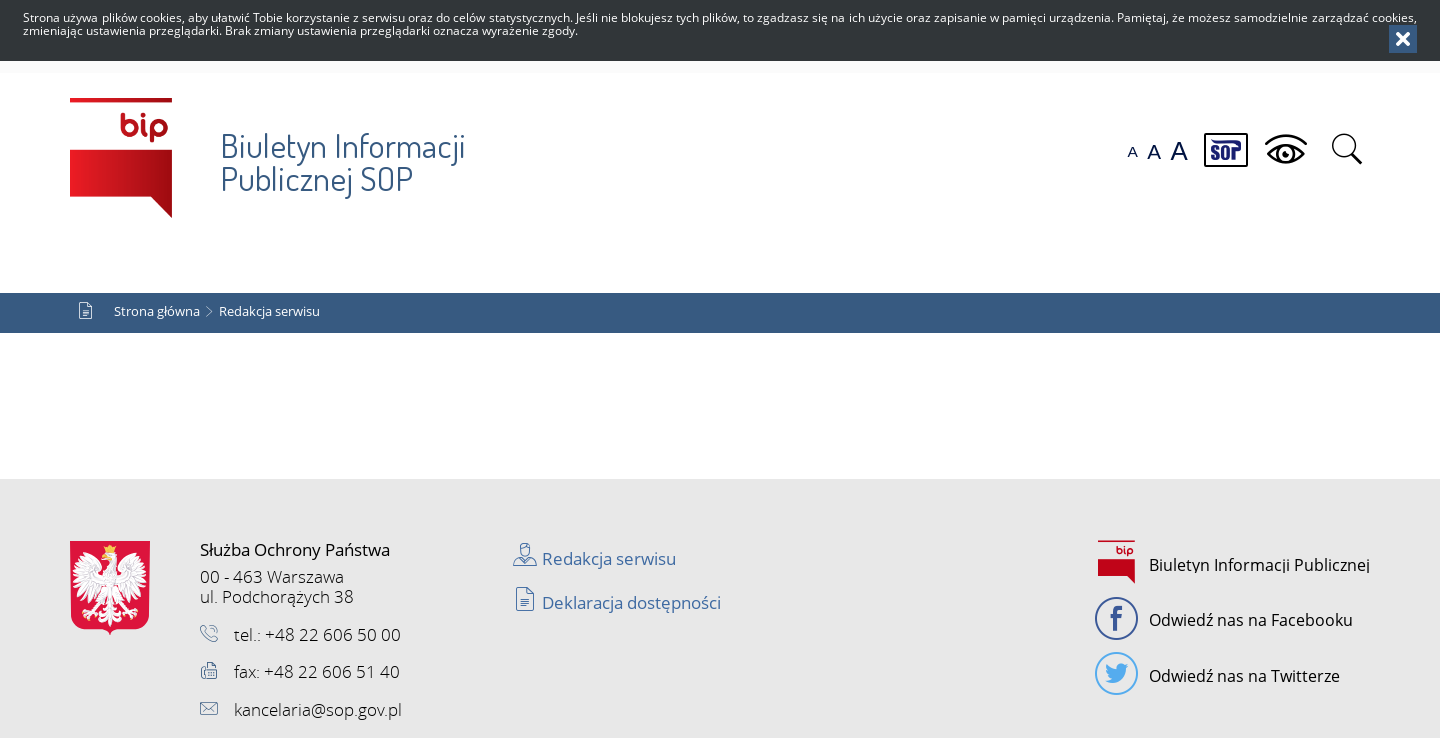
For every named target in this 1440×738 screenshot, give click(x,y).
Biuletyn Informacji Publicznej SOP (268, 149)
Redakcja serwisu (269, 311)
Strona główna (157, 311)
